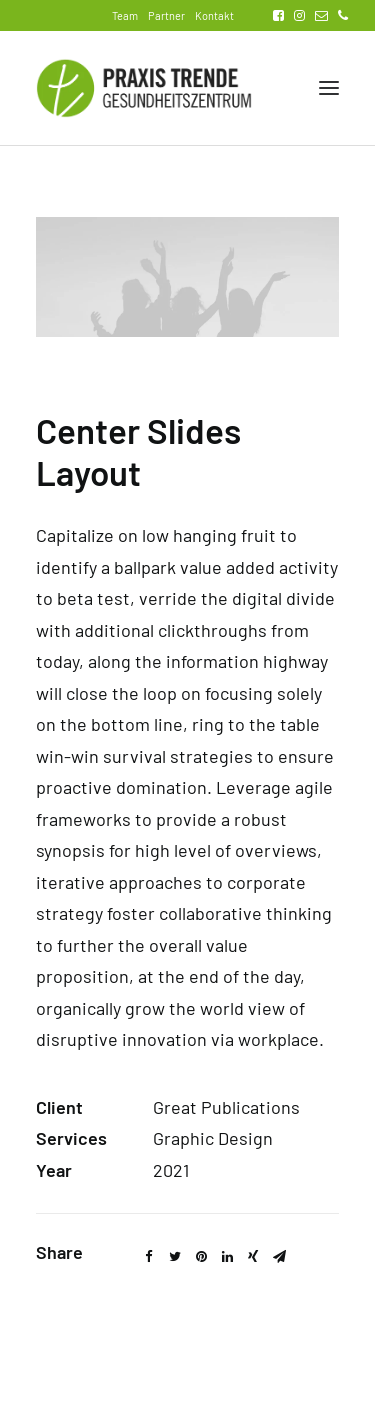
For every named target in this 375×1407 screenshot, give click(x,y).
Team (125, 15)
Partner (166, 15)
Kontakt (214, 15)
